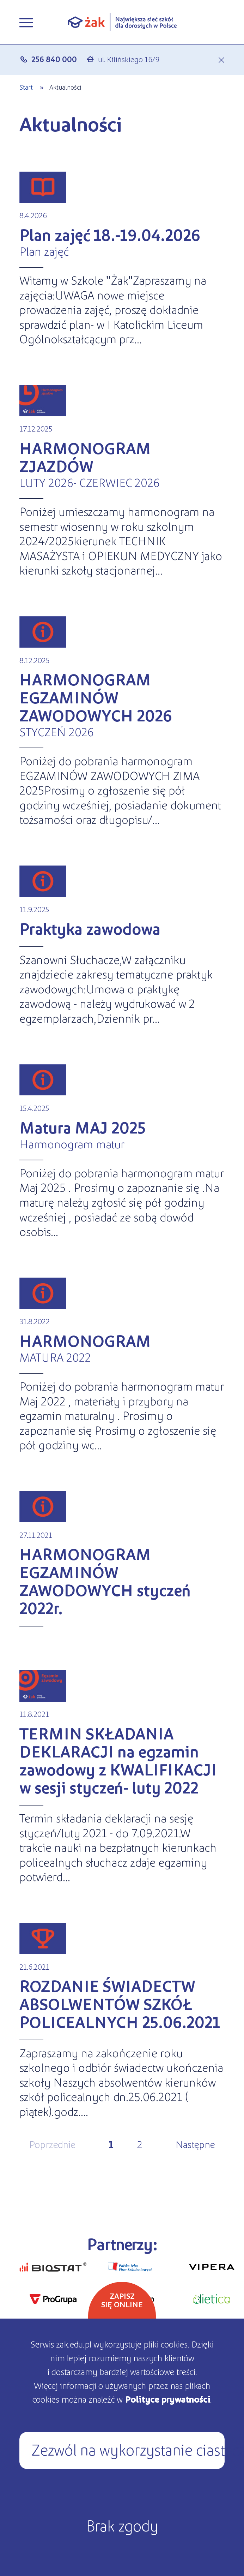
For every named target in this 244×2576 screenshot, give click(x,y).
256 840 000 (54, 59)
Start (26, 87)
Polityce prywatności (167, 2398)
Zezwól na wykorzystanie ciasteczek (128, 2449)
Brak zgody (122, 2525)
